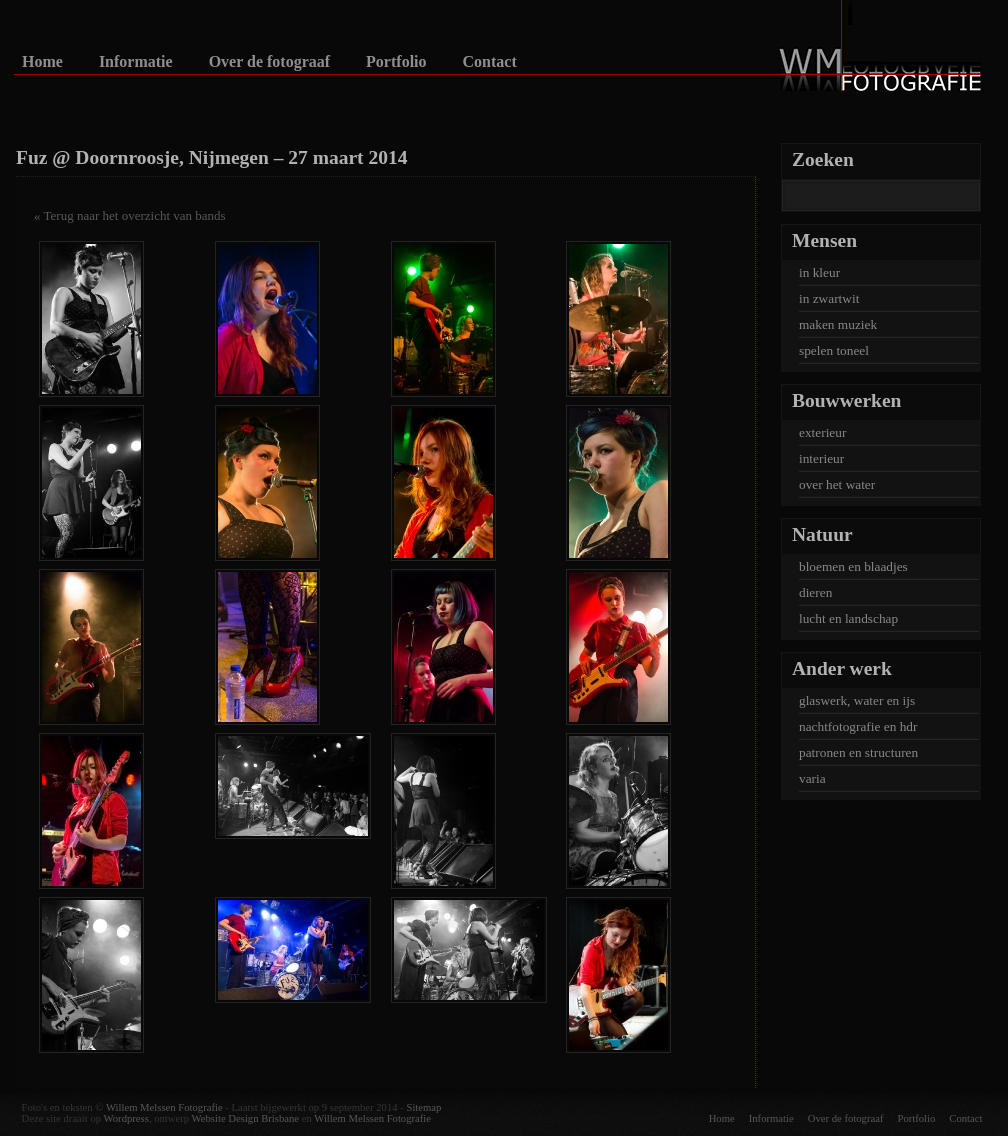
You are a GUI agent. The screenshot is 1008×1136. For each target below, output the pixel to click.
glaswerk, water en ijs (857, 700)
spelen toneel (834, 350)
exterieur (822, 432)
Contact (490, 62)
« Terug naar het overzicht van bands (130, 215)
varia (812, 778)
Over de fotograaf (269, 62)
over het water (837, 484)
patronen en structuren (858, 752)
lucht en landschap (848, 618)
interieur (821, 458)
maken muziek (838, 324)
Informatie (136, 62)
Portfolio (396, 62)
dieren (815, 592)
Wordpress (126, 1118)
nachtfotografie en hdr (858, 726)
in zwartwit (829, 298)
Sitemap (423, 1107)
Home (42, 62)
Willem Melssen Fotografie (164, 1107)
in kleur (819, 272)
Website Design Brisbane (245, 1118)
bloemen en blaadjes (853, 566)
